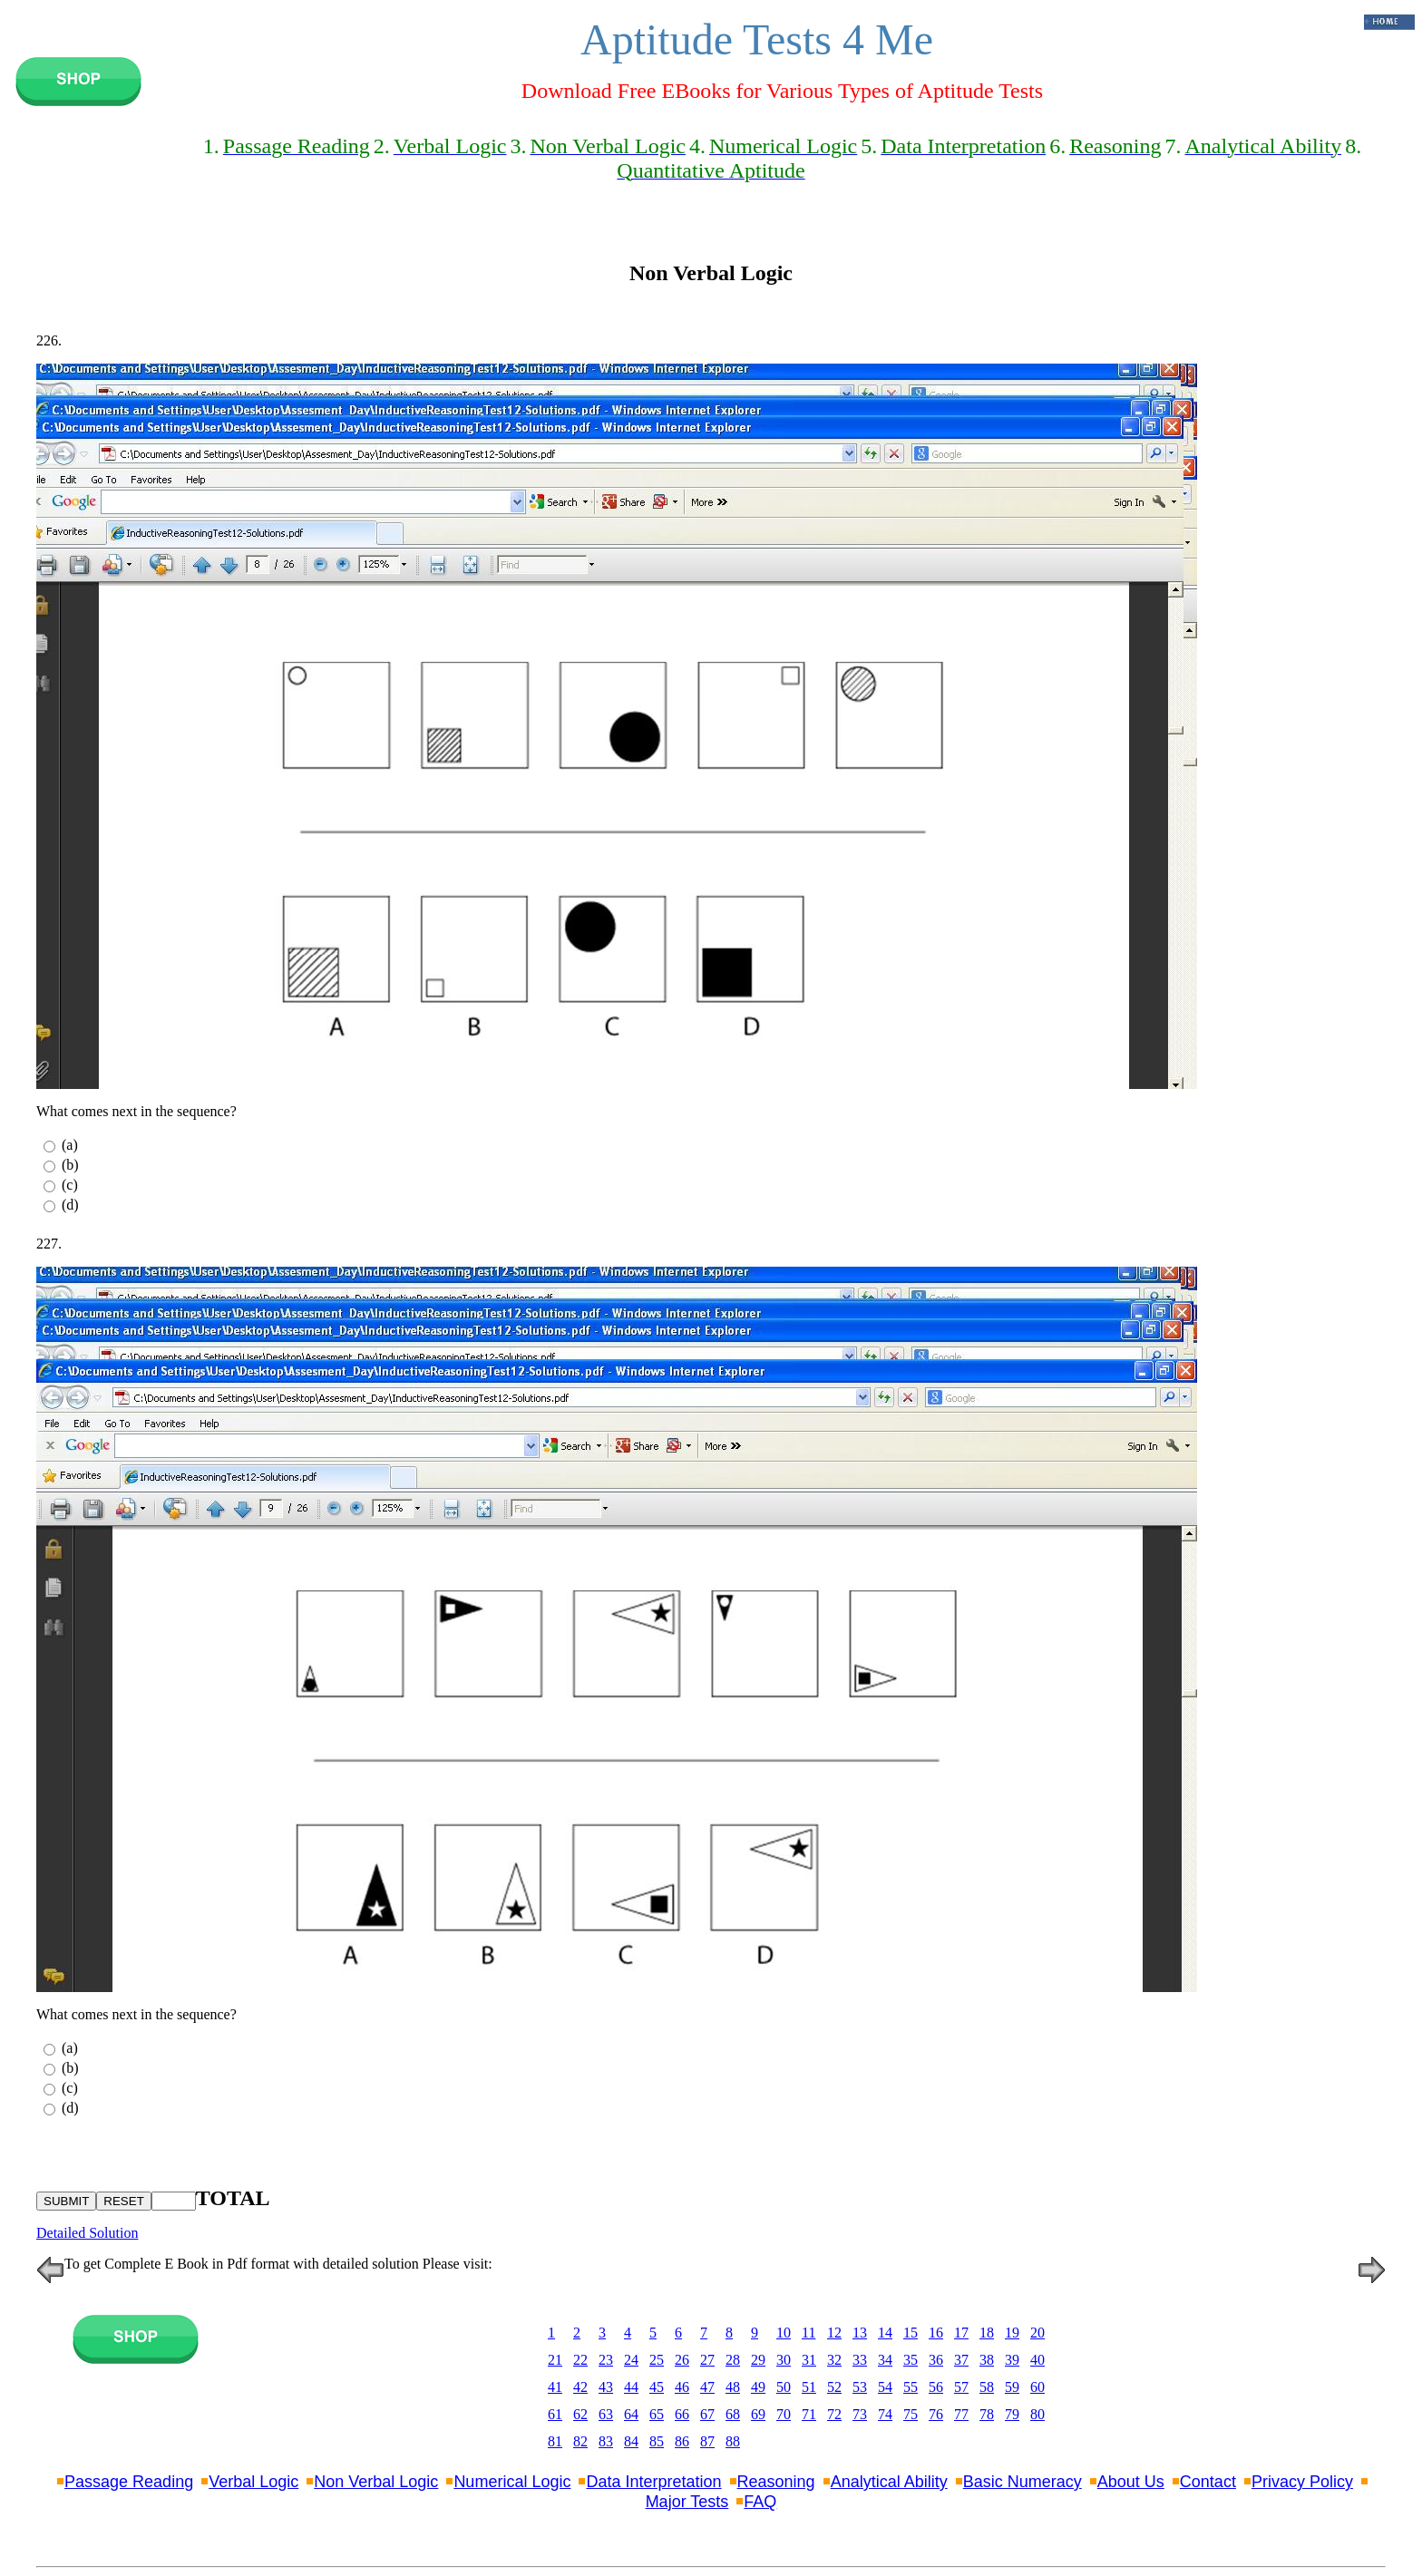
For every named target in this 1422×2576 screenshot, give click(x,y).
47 (707, 2387)
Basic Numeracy (1022, 2482)
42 (580, 2387)
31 (809, 2359)
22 (580, 2359)
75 (910, 2414)
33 (859, 2359)
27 (707, 2359)
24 (631, 2359)
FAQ (760, 2502)
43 (606, 2387)
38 (986, 2359)
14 (885, 2332)
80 (1037, 2414)
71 (809, 2414)
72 (834, 2414)
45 (656, 2387)
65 (656, 2414)
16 (936, 2332)
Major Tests (687, 2502)
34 (885, 2359)
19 (1012, 2332)
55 (910, 2387)
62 (580, 2414)
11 (808, 2332)
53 (859, 2387)
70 (783, 2414)
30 (783, 2359)
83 (606, 2441)
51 (809, 2387)
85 (656, 2441)
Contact (1208, 2482)
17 (961, 2332)
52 (834, 2387)
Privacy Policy (1302, 2482)
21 (555, 2359)
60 (1037, 2387)
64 (631, 2414)
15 (910, 2332)
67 (707, 2414)
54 (885, 2387)
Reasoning (776, 2482)
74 (885, 2414)
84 (631, 2441)
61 (555, 2414)
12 (834, 2332)
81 (555, 2441)
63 (606, 2414)
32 (834, 2359)
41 (555, 2387)
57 (961, 2387)
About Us (1130, 2482)
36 (936, 2359)
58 (986, 2387)
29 (758, 2359)
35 (910, 2359)
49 (758, 2387)
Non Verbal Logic (376, 2482)
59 (1012, 2387)
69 (758, 2414)
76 (936, 2414)
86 (682, 2441)
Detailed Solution (87, 2233)
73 (859, 2414)
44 (631, 2387)
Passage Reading (128, 2482)
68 (733, 2414)
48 (733, 2387)
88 (733, 2441)
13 (859, 2332)
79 (1012, 2414)
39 (1012, 2359)
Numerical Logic (511, 2482)
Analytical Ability (889, 2482)
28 (733, 2359)
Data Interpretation (653, 2482)
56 (936, 2387)
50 (783, 2387)
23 (606, 2359)
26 (682, 2359)
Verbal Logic (253, 2482)
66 (682, 2414)
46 (682, 2387)
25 (656, 2359)
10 (783, 2332)
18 (986, 2332)
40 (1037, 2359)
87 (707, 2441)
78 (986, 2414)
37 (961, 2359)
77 (961, 2414)
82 (580, 2441)
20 (1037, 2332)
